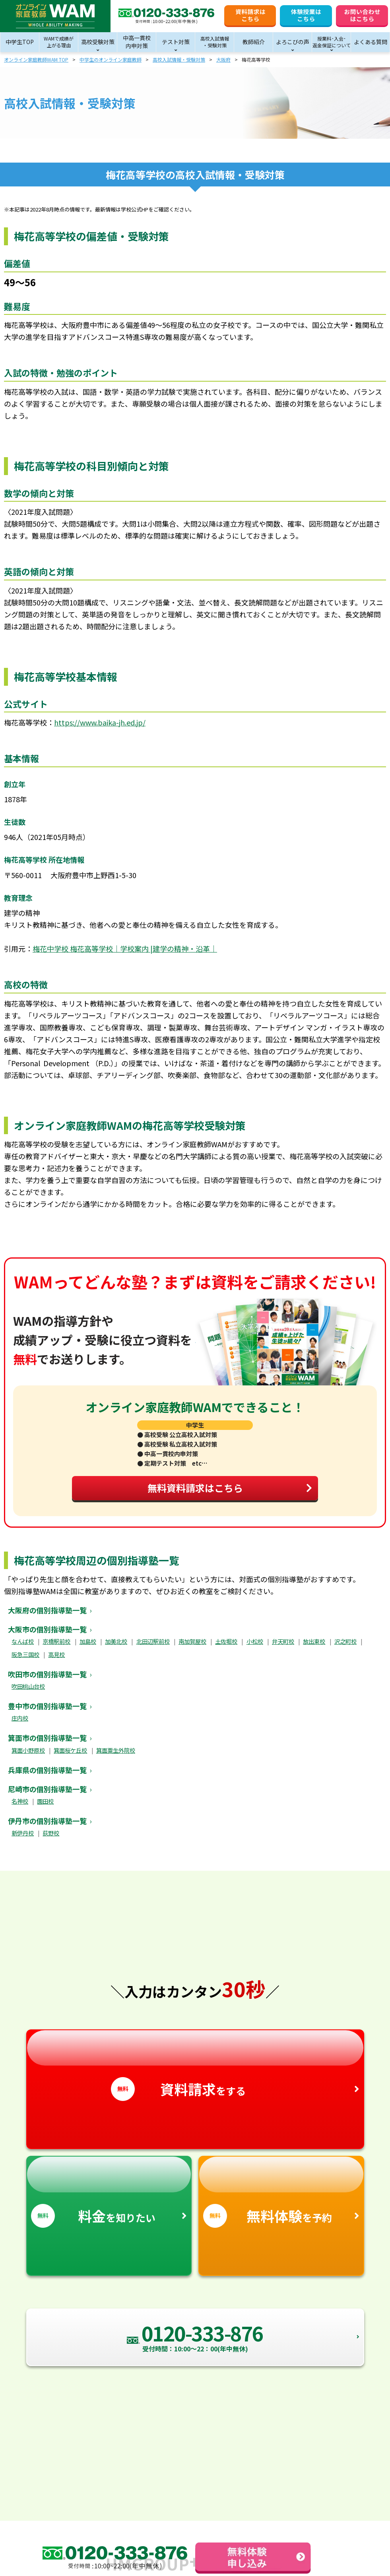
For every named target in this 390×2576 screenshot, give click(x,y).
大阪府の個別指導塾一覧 (47, 1617)
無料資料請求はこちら (226, 1492)
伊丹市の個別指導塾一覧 (47, 1828)
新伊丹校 (23, 1840)
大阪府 (223, 59)
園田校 (45, 1808)
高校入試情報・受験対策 (179, 59)
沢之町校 (345, 1648)
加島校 (88, 1648)
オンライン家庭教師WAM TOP (36, 59)
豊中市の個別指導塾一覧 (47, 1713)
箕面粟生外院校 (115, 1757)
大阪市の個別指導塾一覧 (47, 1636)
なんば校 (23, 1648)
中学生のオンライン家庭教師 (111, 59)
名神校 (20, 1808)
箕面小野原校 (28, 1757)
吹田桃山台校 (28, 1693)
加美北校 (116, 1648)
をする (195, 2072)
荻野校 (51, 1840)
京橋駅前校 (56, 1648)
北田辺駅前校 (153, 1648)
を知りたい (109, 2199)
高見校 (56, 1661)
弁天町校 (283, 1648)
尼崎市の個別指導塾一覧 (47, 1796)
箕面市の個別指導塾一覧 (47, 1745)
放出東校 (314, 1648)
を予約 (281, 2199)
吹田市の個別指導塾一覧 (47, 1681)
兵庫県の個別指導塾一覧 (47, 1777)
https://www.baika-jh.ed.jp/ (100, 722)
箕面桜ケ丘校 (70, 1757)
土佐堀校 (226, 1648)
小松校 (254, 1648)
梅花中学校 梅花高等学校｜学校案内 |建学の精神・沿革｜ (125, 948)
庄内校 (20, 1725)
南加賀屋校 (192, 1648)
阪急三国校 (25, 1661)
